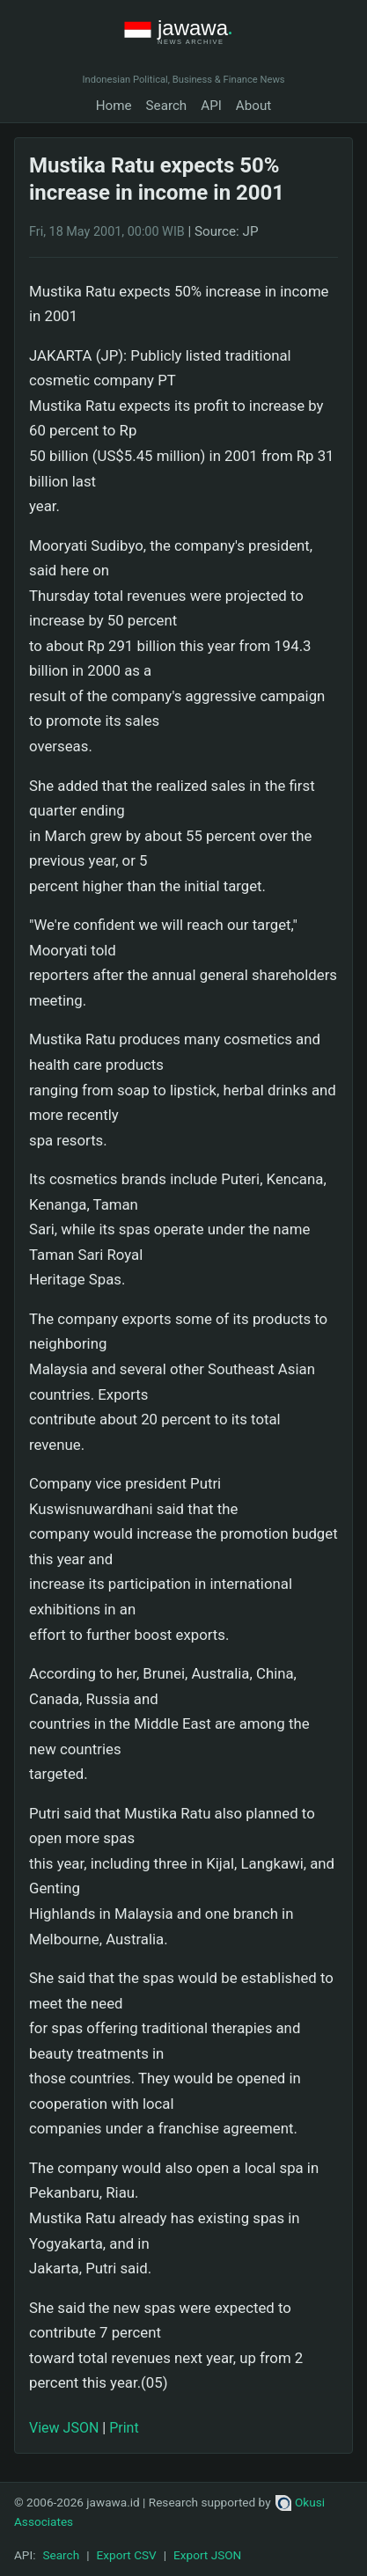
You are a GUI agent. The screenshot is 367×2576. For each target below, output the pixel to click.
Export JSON (207, 2555)
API (211, 105)
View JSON (64, 2427)
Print (123, 2427)
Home (114, 105)
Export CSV (127, 2555)
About (253, 105)
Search (166, 105)
